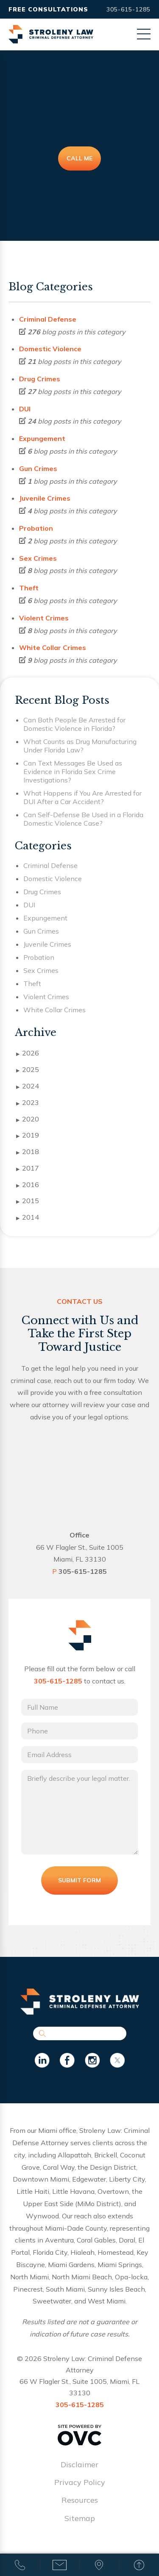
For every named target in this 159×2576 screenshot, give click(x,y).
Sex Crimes (38, 558)
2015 (27, 1201)
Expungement (42, 438)
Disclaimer (79, 2464)
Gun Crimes (38, 468)
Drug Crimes (39, 379)
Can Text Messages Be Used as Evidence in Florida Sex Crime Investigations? (72, 771)
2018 (27, 1152)
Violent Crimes (44, 618)
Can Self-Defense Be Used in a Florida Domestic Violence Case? (83, 818)
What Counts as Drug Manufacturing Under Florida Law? (80, 745)
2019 (27, 1135)
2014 (27, 1217)
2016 (27, 1185)
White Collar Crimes (52, 647)
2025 (27, 1069)
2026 (27, 1053)
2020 (27, 1119)
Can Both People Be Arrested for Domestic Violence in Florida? (74, 724)
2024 (27, 1086)
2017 (27, 1168)
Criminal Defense (47, 319)
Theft (29, 588)
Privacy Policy (79, 2482)
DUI (25, 409)
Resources (79, 2500)
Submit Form (79, 1880)
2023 (27, 1103)
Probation (36, 528)
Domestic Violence (50, 348)
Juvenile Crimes (44, 498)
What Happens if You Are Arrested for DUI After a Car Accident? (82, 797)
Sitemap (79, 2518)
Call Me (79, 158)
